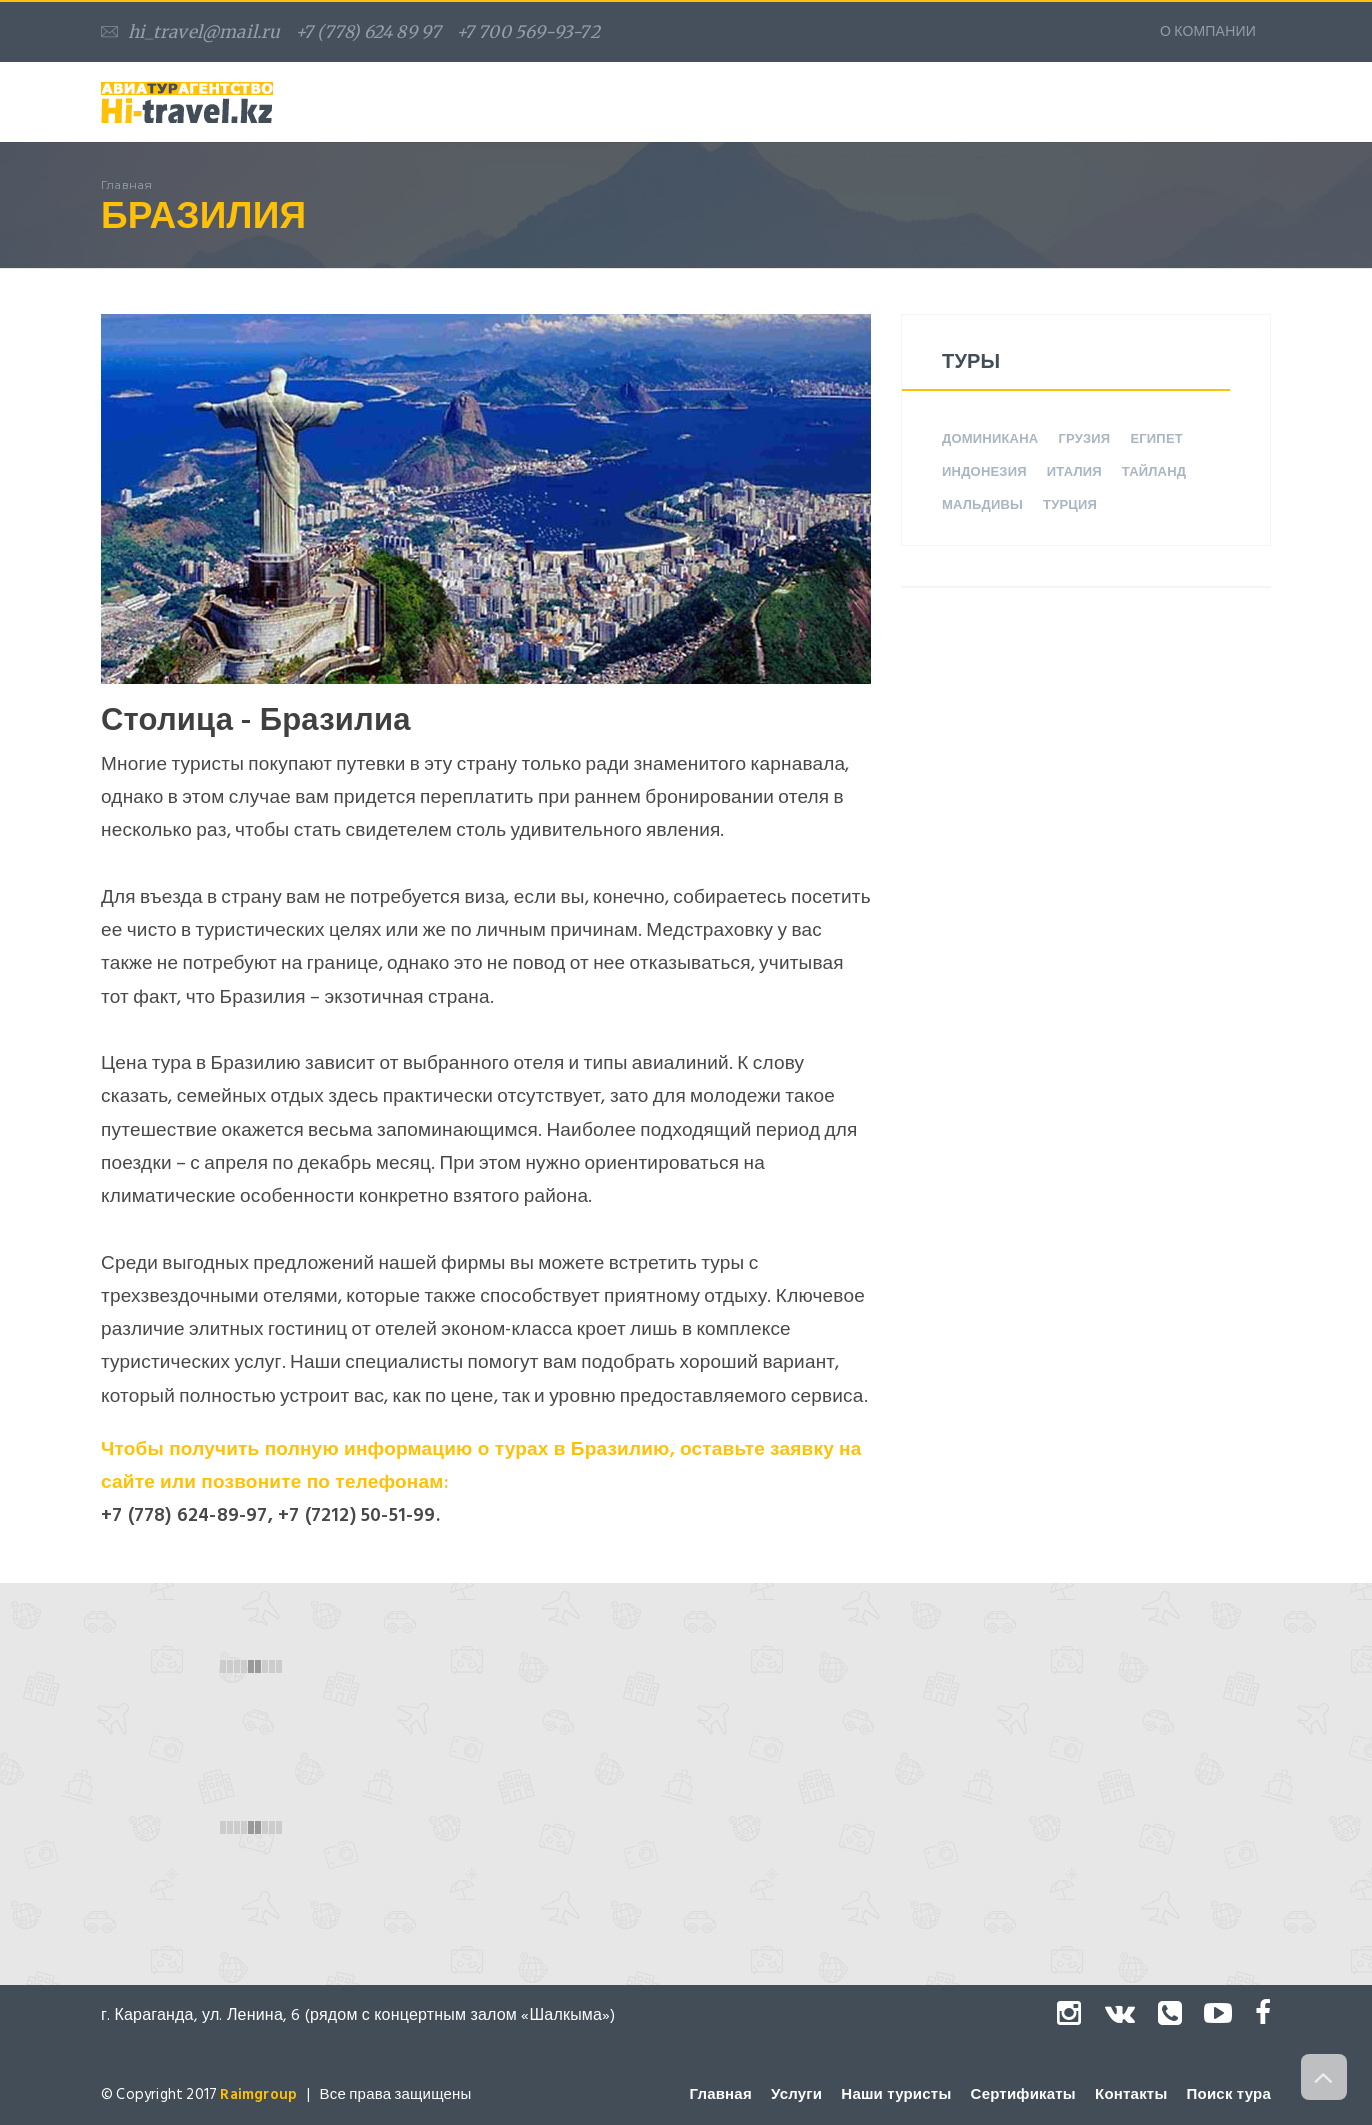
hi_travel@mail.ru (191, 32)
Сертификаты (1023, 2094)
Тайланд (1154, 472)
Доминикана (990, 439)
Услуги (796, 2094)
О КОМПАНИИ (1208, 31)
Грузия (1084, 439)
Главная (720, 2094)
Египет (1156, 439)
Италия (1074, 472)
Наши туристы (896, 2094)
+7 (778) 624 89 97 (368, 32)
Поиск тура (1229, 2094)
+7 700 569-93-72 (528, 32)
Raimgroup (258, 2094)
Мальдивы (982, 505)
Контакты (1131, 2094)
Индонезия (984, 472)
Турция (1070, 505)
